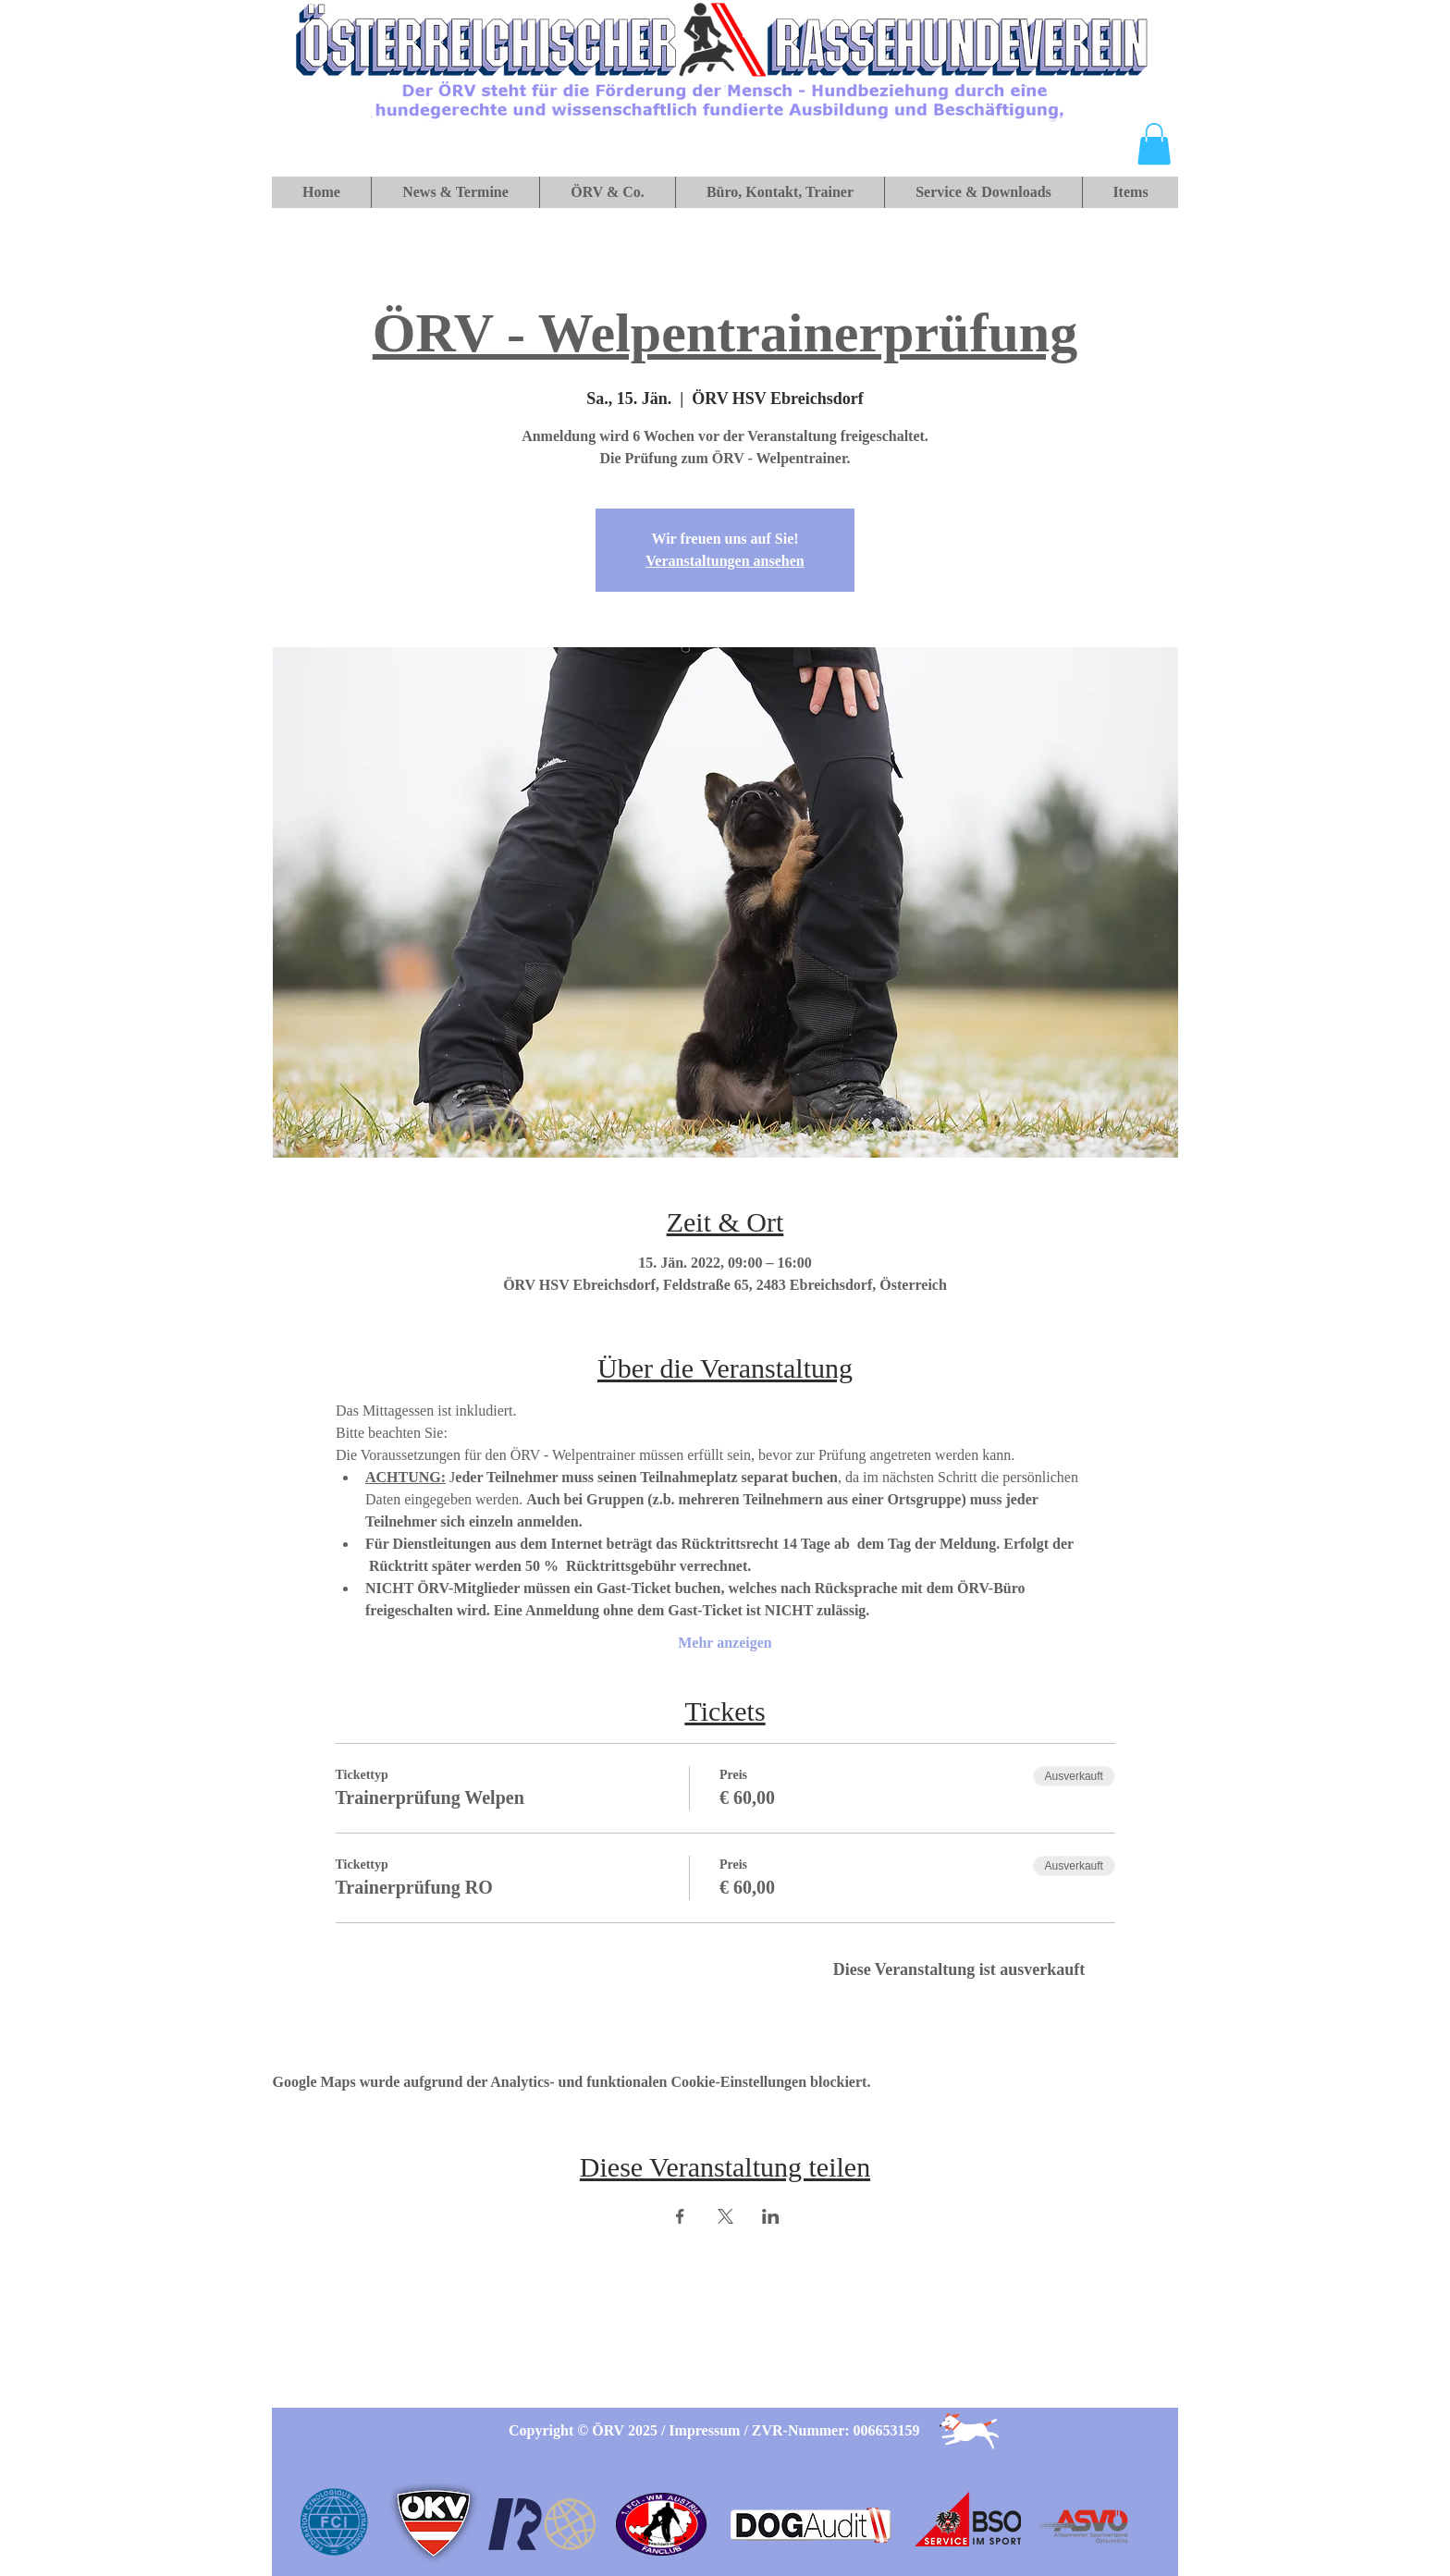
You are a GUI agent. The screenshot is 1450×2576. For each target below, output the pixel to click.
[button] (1154, 144)
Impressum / (710, 2430)
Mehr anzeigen (724, 1642)
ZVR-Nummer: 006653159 (836, 2430)
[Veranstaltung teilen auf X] (725, 2216)
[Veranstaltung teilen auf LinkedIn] (771, 2216)
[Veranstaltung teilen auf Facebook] (680, 2216)
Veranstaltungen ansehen (724, 561)
